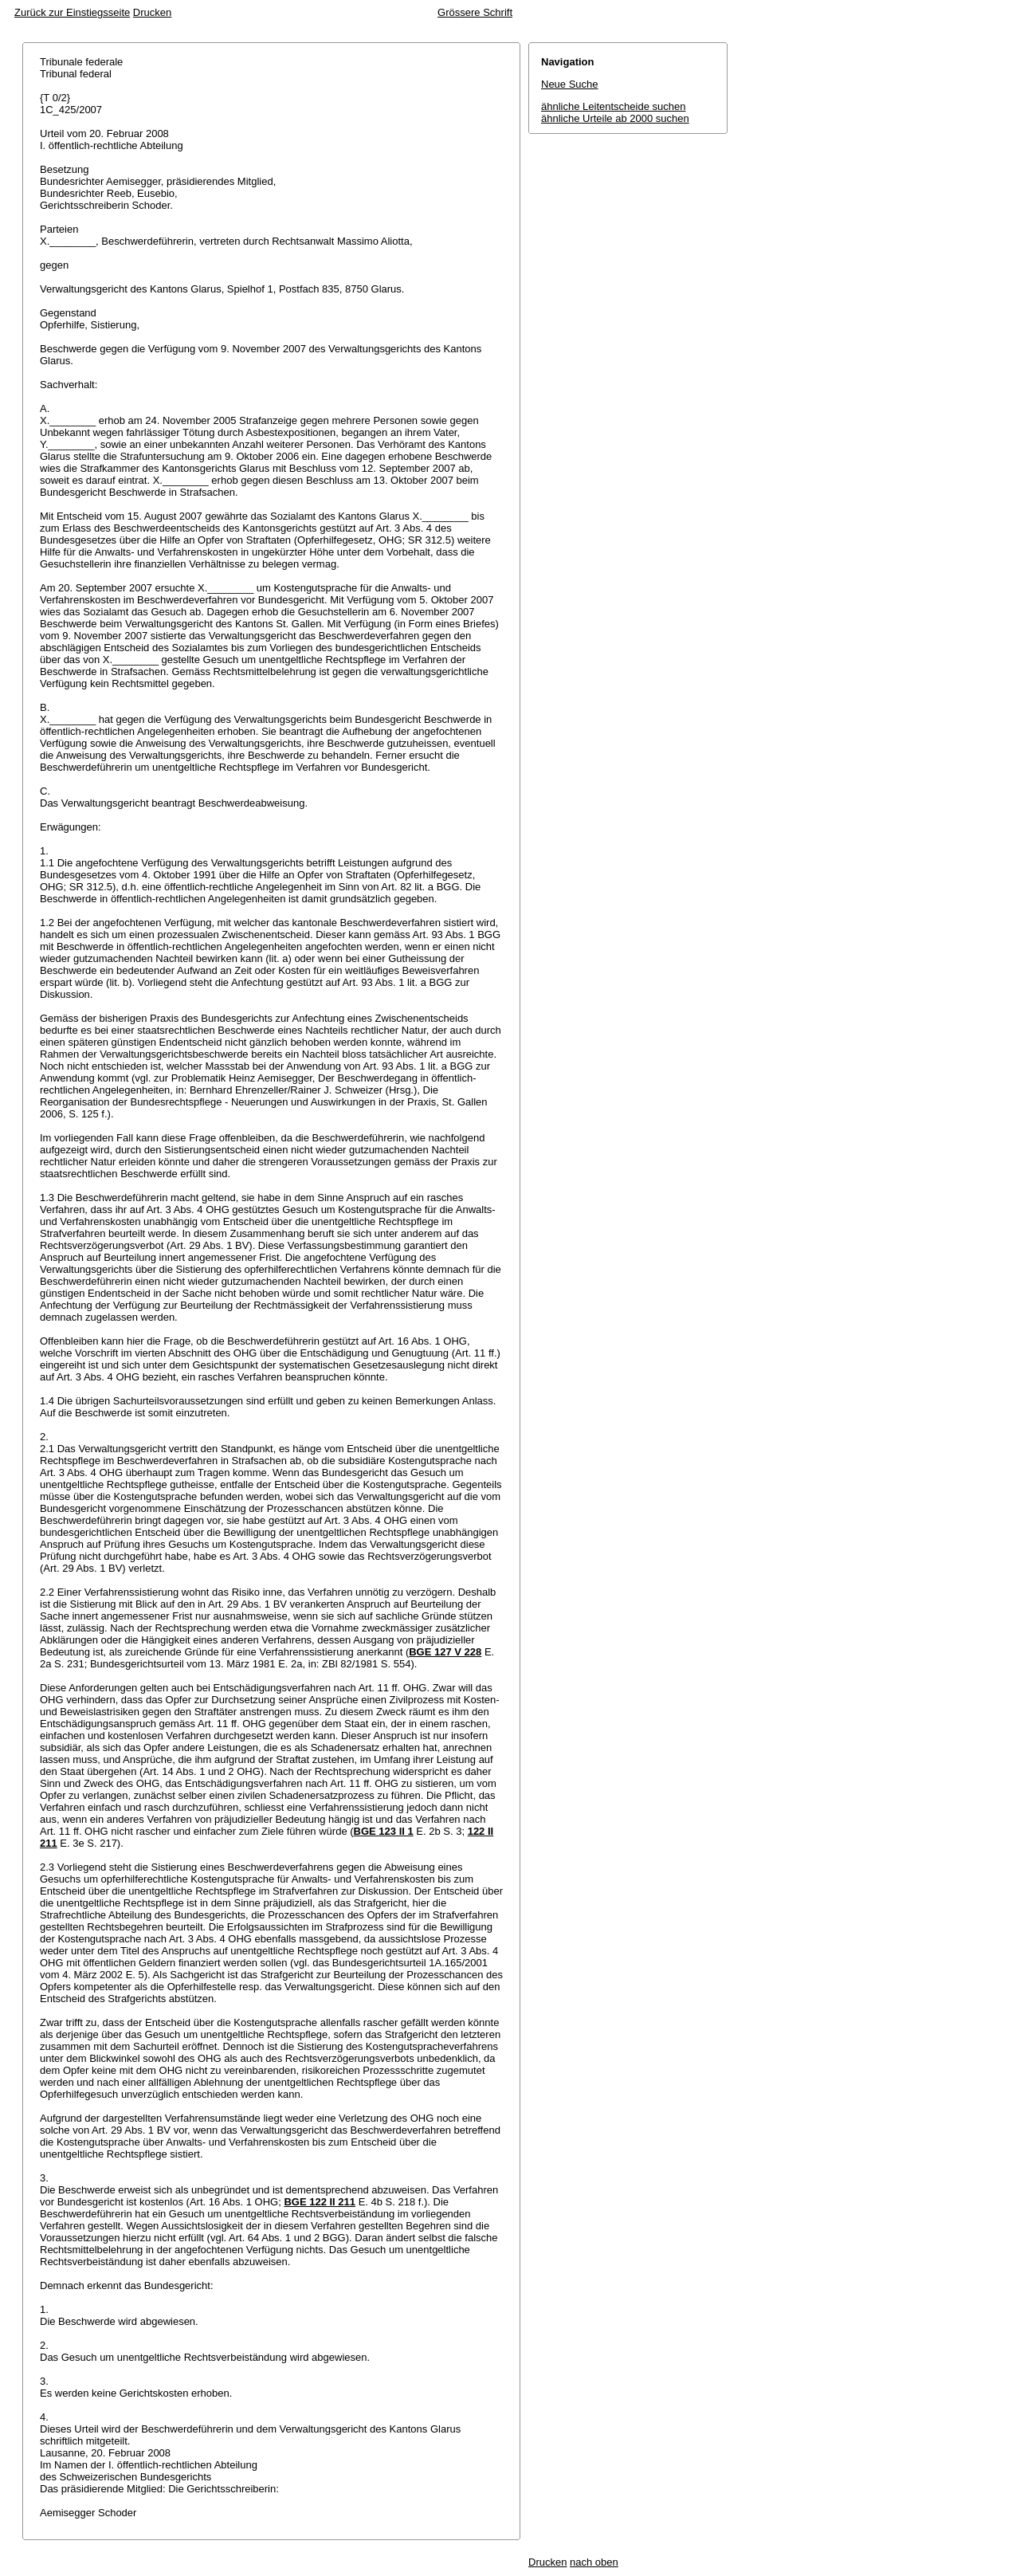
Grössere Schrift (474, 12)
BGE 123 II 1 (384, 1831)
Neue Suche (569, 84)
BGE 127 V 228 (445, 1652)
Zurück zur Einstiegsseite (72, 12)
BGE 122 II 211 (319, 2202)
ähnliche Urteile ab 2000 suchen (615, 118)
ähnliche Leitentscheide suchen (613, 106)
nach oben (594, 2562)
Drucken (152, 12)
